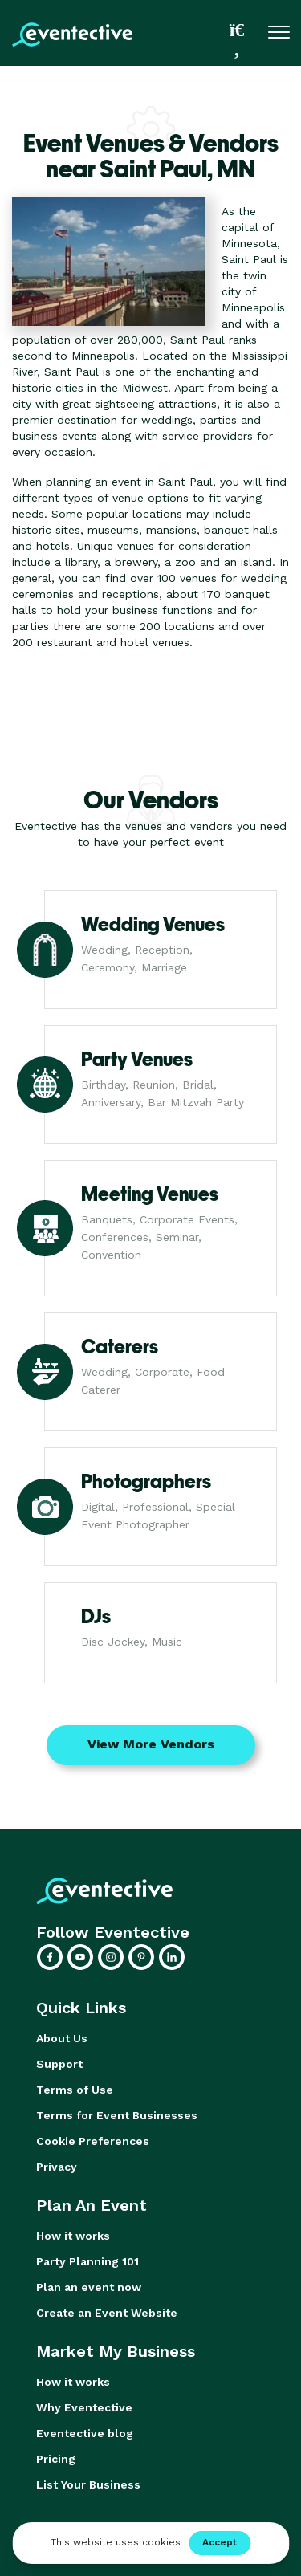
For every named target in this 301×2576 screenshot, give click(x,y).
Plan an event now (88, 2287)
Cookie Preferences (92, 2140)
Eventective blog (84, 2433)
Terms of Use (74, 2089)
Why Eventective (84, 2407)
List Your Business (88, 2484)
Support (59, 2063)
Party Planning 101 (87, 2261)
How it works (73, 2235)
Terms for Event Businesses (116, 2115)
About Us (61, 2038)
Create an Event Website (106, 2312)
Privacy (56, 2166)
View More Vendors (150, 1744)
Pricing (55, 2458)
